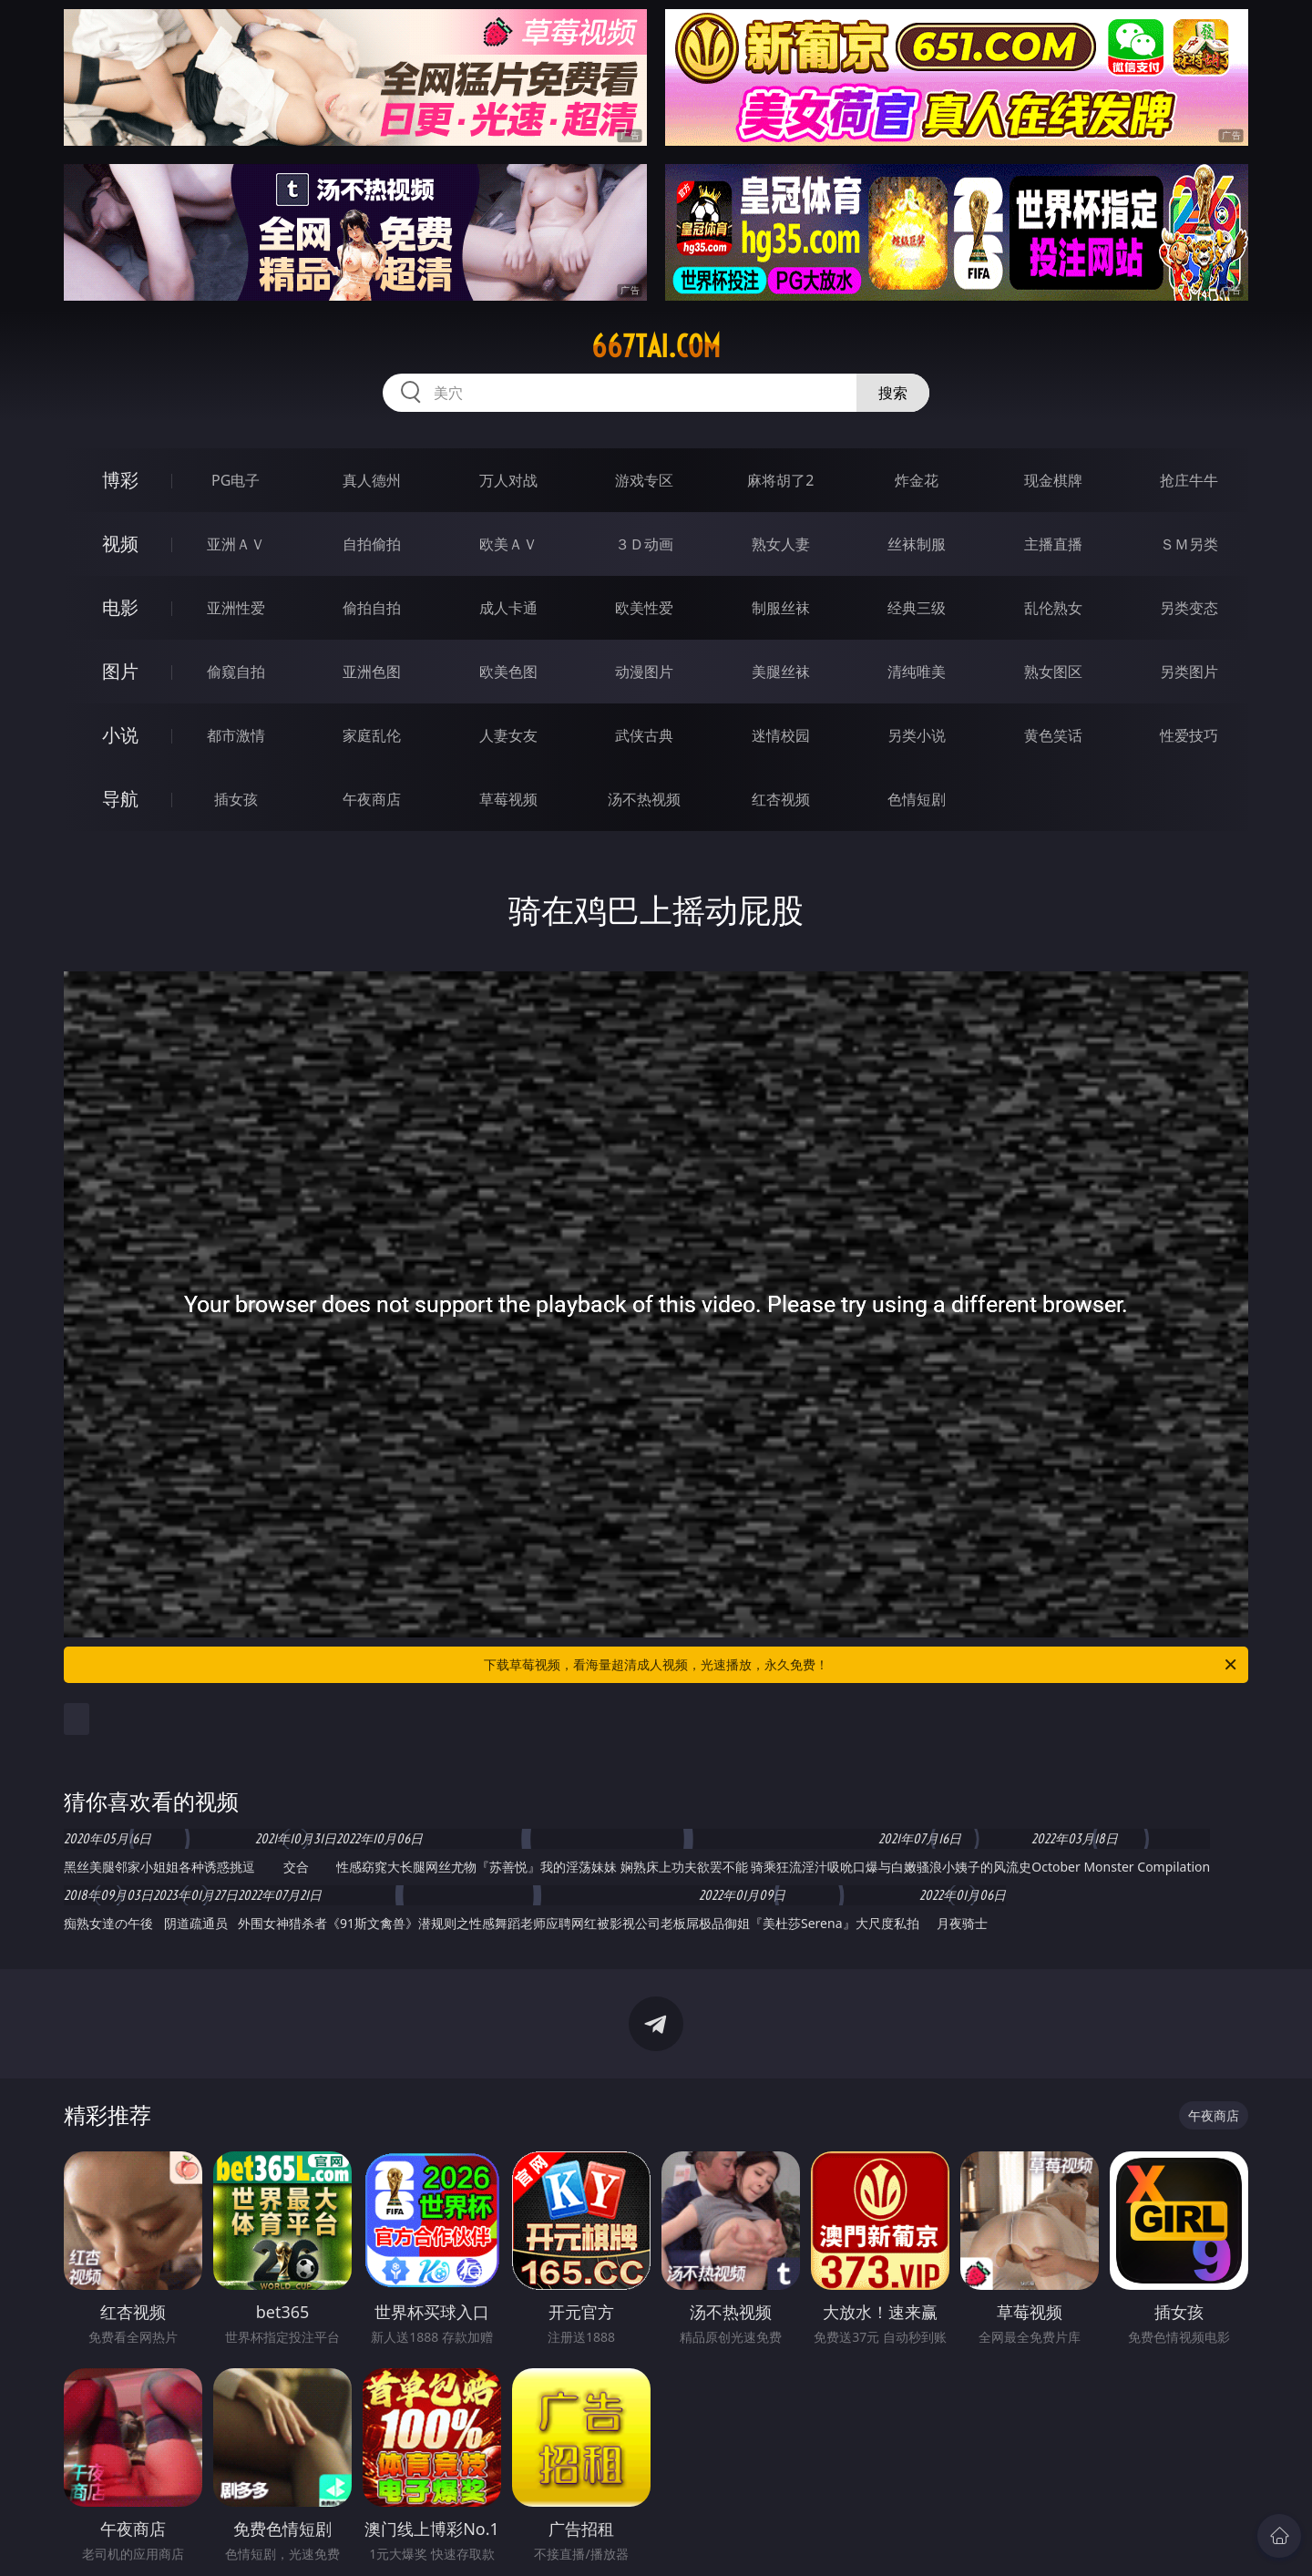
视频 (120, 543)
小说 (120, 735)
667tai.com (656, 346)
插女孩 (236, 799)
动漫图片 (644, 672)
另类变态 (1189, 608)
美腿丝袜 (781, 672)
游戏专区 (644, 480)
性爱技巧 (1189, 735)
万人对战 (508, 480)
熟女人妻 (781, 544)
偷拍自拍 (372, 608)
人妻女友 (508, 735)
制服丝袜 (781, 608)
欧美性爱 (644, 608)
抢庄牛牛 (1189, 480)
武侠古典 (644, 735)
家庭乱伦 (372, 735)
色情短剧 (916, 799)
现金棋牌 (1053, 480)
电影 (120, 607)
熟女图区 (1053, 672)
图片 (120, 671)
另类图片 (1189, 672)
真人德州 (372, 480)
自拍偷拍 (372, 544)
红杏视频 (781, 799)
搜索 (892, 393)
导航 (120, 798)
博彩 (120, 479)
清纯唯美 (916, 672)
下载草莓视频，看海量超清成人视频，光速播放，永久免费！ (861, 1665)
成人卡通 (508, 608)
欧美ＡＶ (508, 544)
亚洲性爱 (236, 608)
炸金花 (916, 480)
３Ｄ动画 (644, 544)
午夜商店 (372, 799)
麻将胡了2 (780, 480)
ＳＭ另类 (1189, 544)
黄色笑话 (1053, 735)
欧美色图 (508, 672)
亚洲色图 (372, 672)
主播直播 (1053, 544)
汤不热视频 (644, 799)
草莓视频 (508, 799)
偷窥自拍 (236, 672)
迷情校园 (781, 735)
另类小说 (916, 735)
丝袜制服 (916, 544)
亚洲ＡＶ (236, 544)
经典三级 (916, 608)
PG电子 (235, 480)
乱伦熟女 (1053, 608)
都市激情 (236, 735)
